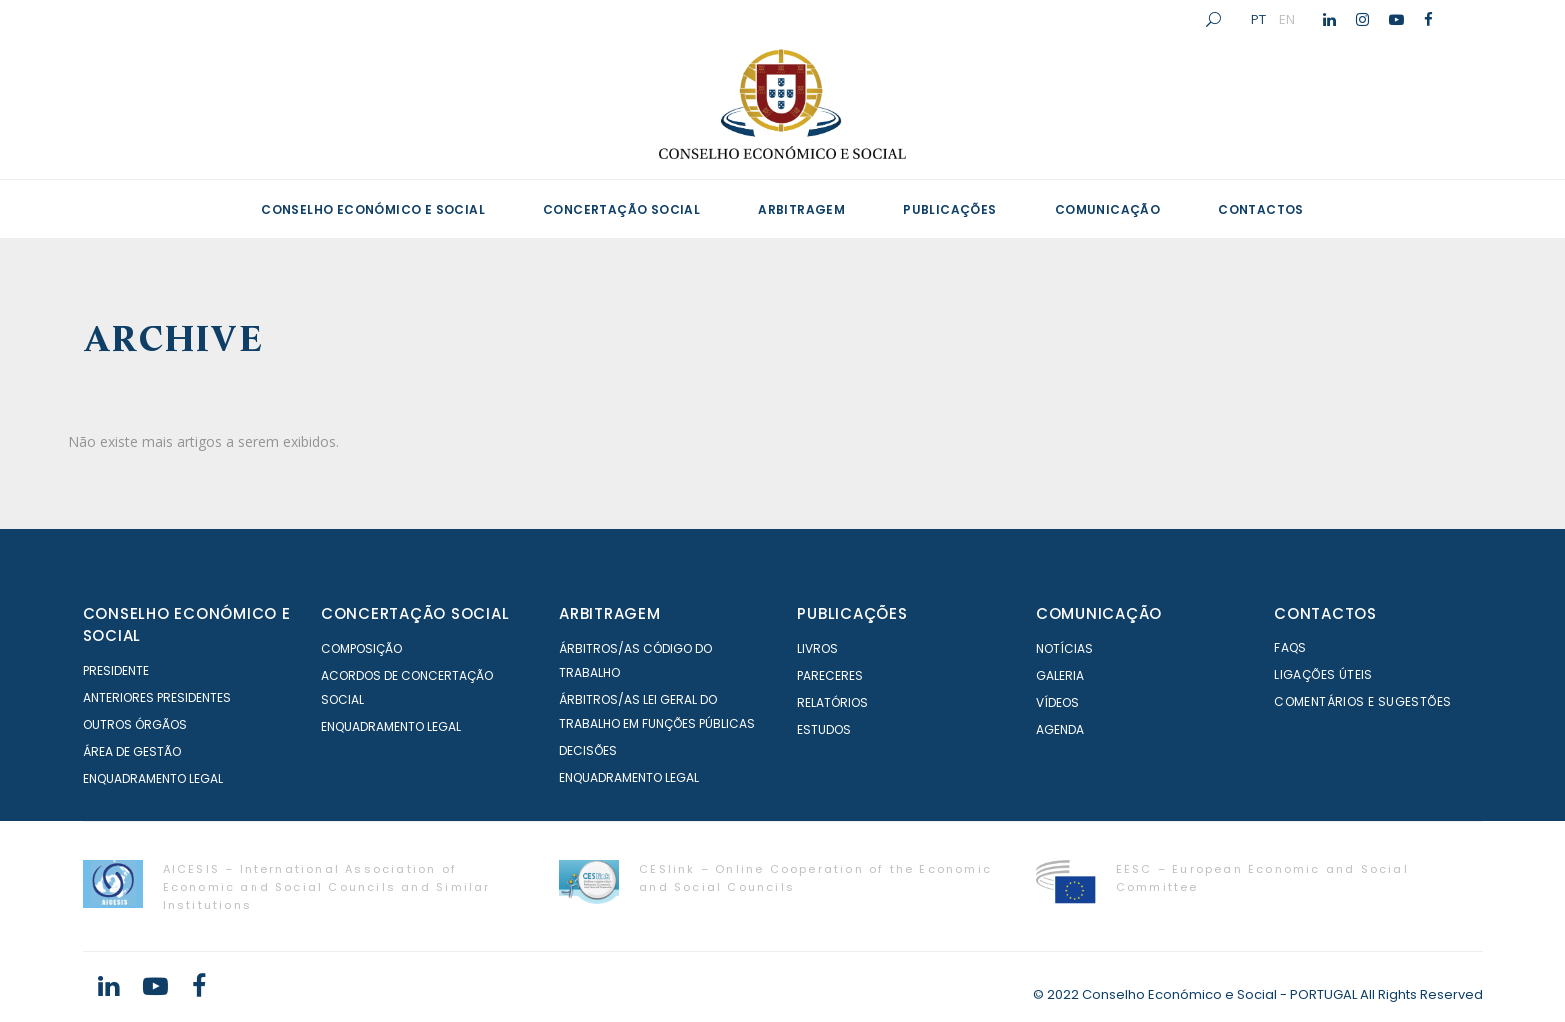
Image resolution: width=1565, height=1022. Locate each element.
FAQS (1290, 647)
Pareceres (830, 675)
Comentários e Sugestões (1362, 701)
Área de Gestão (132, 751)
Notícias (1064, 648)
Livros (817, 648)
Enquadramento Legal (153, 778)
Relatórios (832, 702)
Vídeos (1057, 702)
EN (1287, 19)
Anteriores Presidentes (157, 697)
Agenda (1060, 729)
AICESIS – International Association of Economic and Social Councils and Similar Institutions (327, 887)
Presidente (116, 670)
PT (1258, 19)
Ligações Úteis (1323, 674)
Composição (361, 648)
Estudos (824, 729)
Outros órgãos (135, 724)
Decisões (588, 750)
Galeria (1060, 675)
